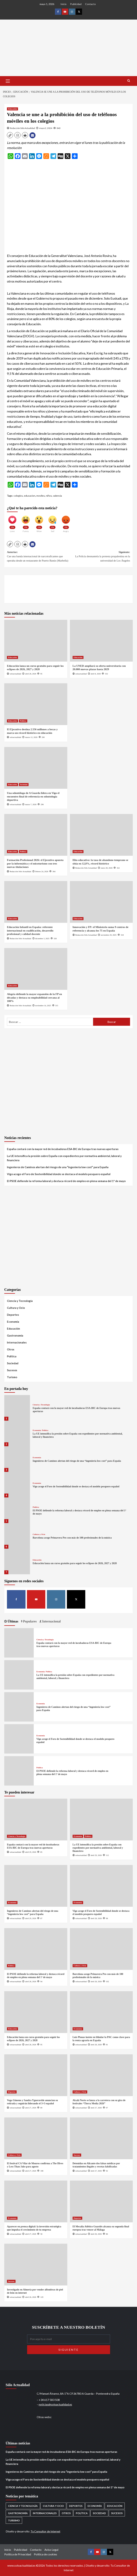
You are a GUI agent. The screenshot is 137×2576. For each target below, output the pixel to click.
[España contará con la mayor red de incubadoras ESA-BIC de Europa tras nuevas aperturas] (17, 1408)
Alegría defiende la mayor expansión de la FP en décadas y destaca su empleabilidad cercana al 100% (34, 997)
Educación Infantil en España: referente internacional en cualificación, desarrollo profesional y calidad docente (30, 930)
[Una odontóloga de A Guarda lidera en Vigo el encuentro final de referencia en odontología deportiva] (35, 768)
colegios (18, 495)
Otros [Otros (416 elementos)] (66, 2513)
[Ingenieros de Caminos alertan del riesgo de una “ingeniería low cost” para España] (17, 1459)
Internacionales (17, 1342)
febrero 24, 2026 (41, 871)
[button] (7, 80)
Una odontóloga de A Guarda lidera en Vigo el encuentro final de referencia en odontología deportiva (33, 796)
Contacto (90, 4)
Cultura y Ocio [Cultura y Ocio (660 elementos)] (53, 2505)
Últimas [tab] (12, 1621)
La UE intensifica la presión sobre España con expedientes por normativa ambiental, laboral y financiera (64, 1158)
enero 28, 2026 (107, 868)
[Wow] (39, 522)
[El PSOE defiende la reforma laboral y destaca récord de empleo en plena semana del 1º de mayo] (17, 1510)
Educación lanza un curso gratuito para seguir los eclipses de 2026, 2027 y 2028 (75, 1563)
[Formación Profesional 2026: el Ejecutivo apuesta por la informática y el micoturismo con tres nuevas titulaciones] (35, 835)
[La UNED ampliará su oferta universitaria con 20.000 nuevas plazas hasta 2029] (101, 641)
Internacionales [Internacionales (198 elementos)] (45, 2513)
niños (49, 495)
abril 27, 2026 (30, 2108)
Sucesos (12, 1370)
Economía (13, 1321)
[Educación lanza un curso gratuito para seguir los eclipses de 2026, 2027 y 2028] (35, 641)
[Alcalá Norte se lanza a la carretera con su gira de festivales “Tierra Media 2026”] (101, 2075)
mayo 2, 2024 (45, 128)
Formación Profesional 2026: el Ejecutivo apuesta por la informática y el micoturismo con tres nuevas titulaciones (35, 863)
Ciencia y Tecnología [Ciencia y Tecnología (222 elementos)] (23, 2505)
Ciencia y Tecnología (20, 1300)
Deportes (13, 1314)
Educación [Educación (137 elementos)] (114, 2505)
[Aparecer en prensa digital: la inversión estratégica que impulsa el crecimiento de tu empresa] (35, 2201)
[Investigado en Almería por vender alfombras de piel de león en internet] (35, 2264)
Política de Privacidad (17, 2554)
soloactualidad (15, 674)
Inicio (63, 4)
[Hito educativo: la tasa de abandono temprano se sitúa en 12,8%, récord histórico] (101, 835)
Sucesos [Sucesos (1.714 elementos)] (117, 2513)
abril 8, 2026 (96, 674)
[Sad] (52, 522)
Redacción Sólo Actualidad (22, 128)
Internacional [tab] (51, 1621)
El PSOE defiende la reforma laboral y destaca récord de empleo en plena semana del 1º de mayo (66, 1181)
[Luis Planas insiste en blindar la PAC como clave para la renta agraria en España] (101, 2012)
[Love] (12, 522)
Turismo (12, 1377)
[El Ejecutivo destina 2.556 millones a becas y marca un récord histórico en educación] (35, 704)
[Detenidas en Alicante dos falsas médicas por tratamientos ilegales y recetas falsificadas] (101, 2138)
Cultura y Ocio (16, 1307)
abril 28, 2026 (30, 674)
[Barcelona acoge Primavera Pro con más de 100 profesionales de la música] (17, 1536)
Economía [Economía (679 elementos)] (95, 2505)
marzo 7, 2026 (30, 804)
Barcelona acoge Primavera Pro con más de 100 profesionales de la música (72, 1537)
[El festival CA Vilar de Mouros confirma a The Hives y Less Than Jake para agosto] (35, 2138)
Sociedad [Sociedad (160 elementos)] (99, 2513)
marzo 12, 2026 (31, 737)
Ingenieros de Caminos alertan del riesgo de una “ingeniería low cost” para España (57, 1167)
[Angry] (65, 522)
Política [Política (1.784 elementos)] (82, 2513)
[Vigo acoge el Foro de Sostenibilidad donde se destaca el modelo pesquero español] (17, 1484)
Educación (12, 109)
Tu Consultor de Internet (45, 2531)
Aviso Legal (51, 2549)
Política (23, 721)
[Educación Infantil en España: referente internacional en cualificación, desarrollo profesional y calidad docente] (35, 902)
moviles (40, 495)
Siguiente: (99, 557)
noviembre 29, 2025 (108, 935)
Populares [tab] (29, 1621)
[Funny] (25, 522)
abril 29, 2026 (30, 1852)
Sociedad (23, 784)
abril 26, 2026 (96, 2234)
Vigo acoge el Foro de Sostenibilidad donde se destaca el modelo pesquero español (58, 1174)
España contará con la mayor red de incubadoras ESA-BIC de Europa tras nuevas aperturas (62, 1149)
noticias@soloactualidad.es (55, 2404)
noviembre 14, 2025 (43, 1005)
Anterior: (37, 557)
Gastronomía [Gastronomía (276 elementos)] (18, 2513)
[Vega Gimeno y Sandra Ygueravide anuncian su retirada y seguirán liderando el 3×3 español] (35, 2075)
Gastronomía (15, 1335)
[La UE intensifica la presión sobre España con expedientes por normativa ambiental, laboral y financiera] (17, 1433)
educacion (29, 495)
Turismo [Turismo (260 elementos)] (14, 2520)
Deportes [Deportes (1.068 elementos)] (75, 2505)
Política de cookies (45, 2554)
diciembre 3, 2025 (42, 938)
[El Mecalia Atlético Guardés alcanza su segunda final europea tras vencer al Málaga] (101, 2201)
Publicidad (76, 4)
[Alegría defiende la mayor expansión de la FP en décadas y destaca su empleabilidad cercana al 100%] (35, 969)
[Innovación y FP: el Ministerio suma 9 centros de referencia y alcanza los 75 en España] (101, 902)
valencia (57, 495)
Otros (10, 1349)
